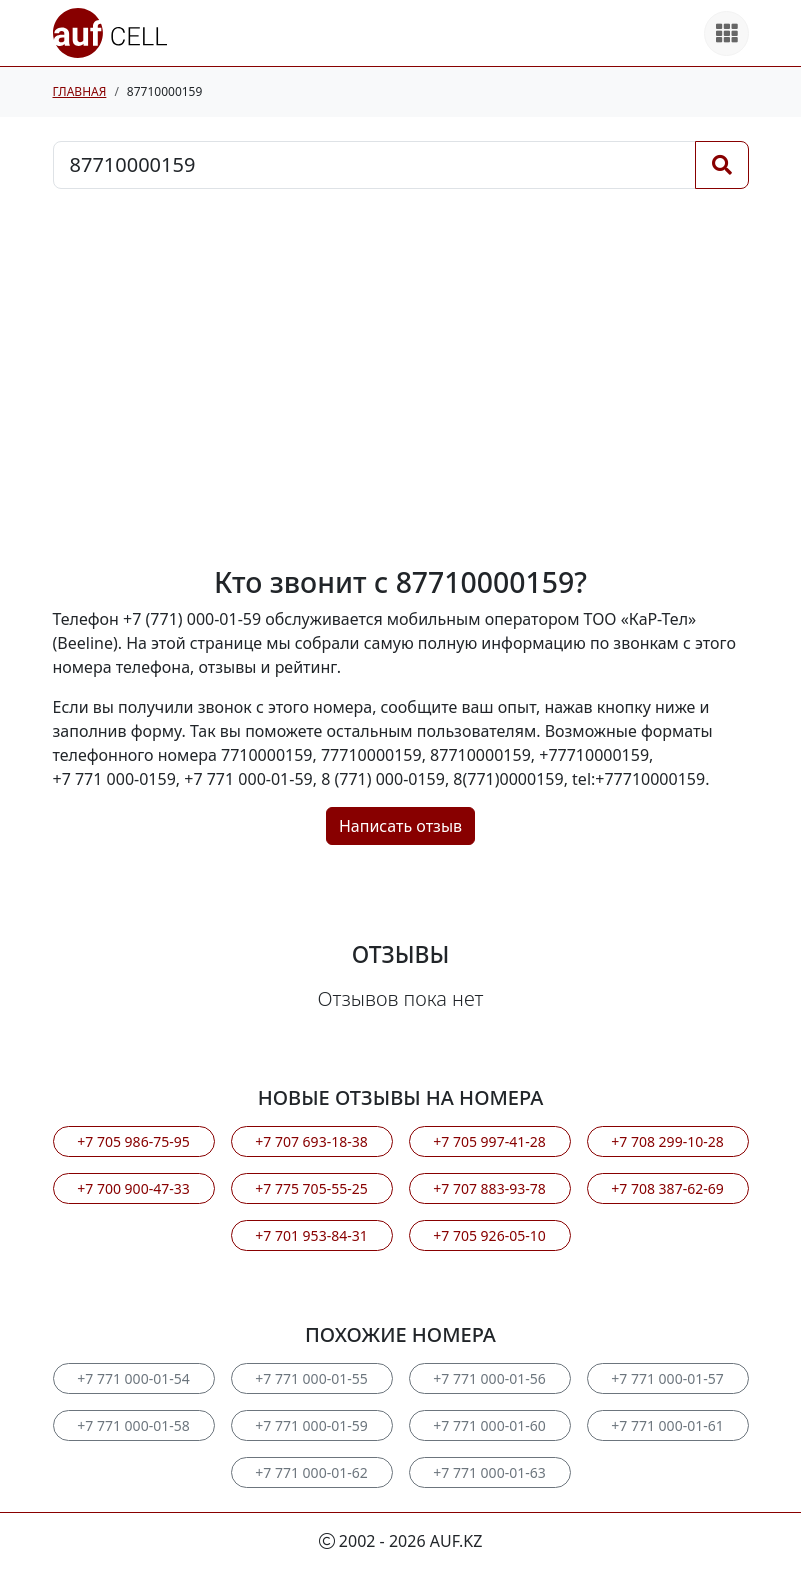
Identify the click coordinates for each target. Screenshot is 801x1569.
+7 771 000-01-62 (311, 1472)
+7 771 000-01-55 (311, 1378)
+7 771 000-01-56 (489, 1378)
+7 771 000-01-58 (133, 1425)
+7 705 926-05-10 (489, 1235)
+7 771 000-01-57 (667, 1378)
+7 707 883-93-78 (489, 1188)
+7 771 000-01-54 (133, 1378)
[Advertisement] (401, 377)
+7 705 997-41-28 (489, 1141)
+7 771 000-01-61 (667, 1425)
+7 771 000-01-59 (311, 1425)
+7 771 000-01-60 (489, 1425)
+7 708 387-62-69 (667, 1188)
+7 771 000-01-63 (489, 1472)
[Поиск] (722, 165)
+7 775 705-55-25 (311, 1188)
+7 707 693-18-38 (311, 1141)
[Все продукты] (726, 33)
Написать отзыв (400, 826)
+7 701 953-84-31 (311, 1235)
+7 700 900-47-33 (133, 1188)
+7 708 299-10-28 (667, 1141)
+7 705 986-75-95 (133, 1141)
